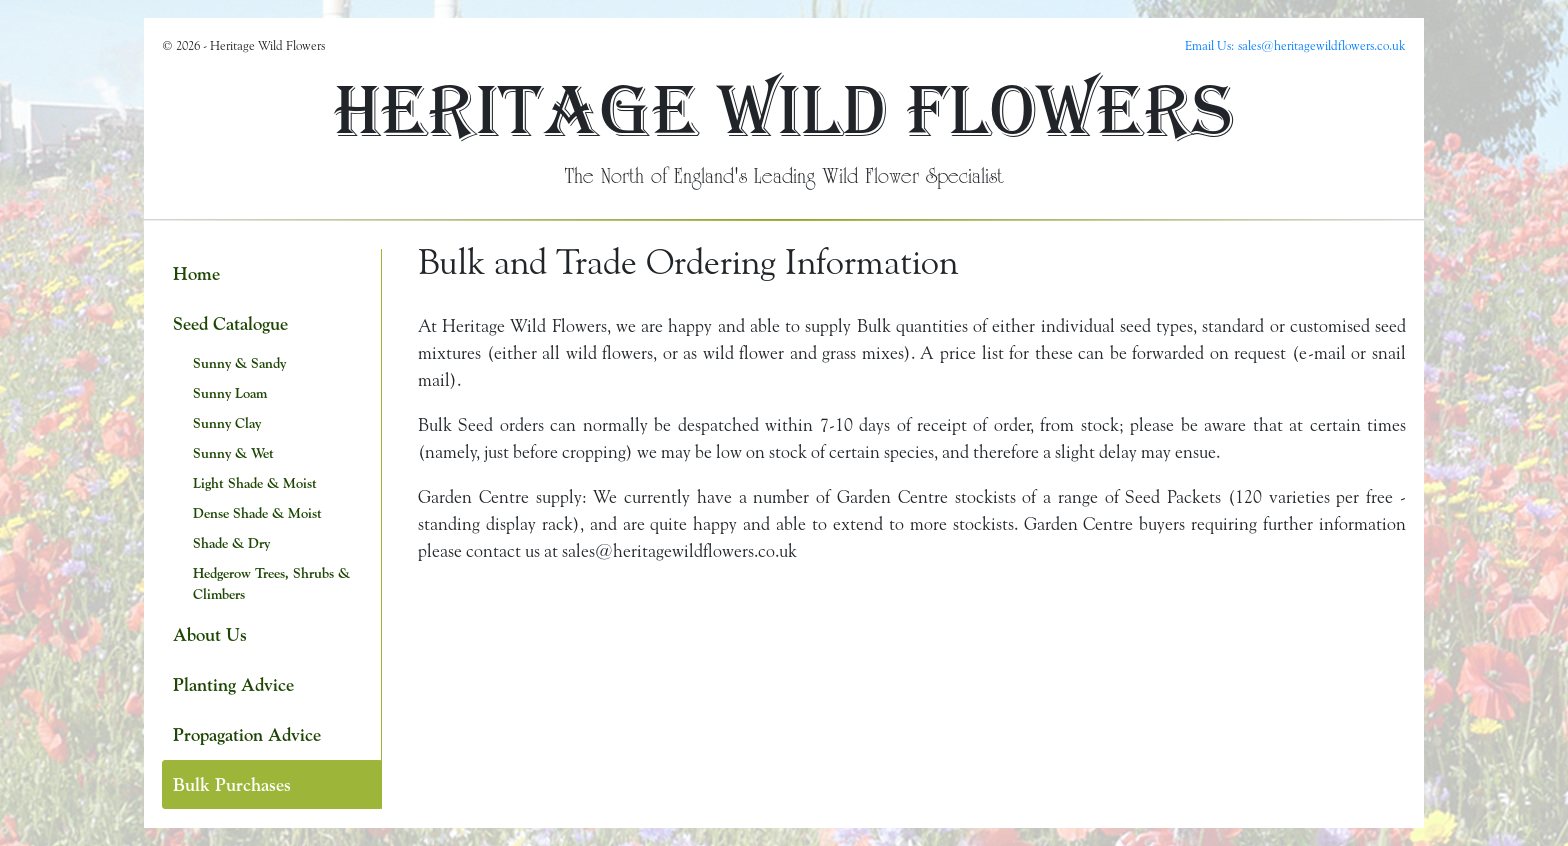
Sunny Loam (230, 393)
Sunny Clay (227, 423)
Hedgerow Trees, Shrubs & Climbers (271, 583)
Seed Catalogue (230, 323)
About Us (210, 634)
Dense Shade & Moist (257, 513)
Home (196, 273)
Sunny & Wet (233, 453)
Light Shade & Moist (255, 483)
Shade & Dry (231, 543)
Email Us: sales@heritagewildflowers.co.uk (1295, 45)
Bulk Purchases (232, 784)
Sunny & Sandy (239, 363)
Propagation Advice (247, 734)
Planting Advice (233, 684)
